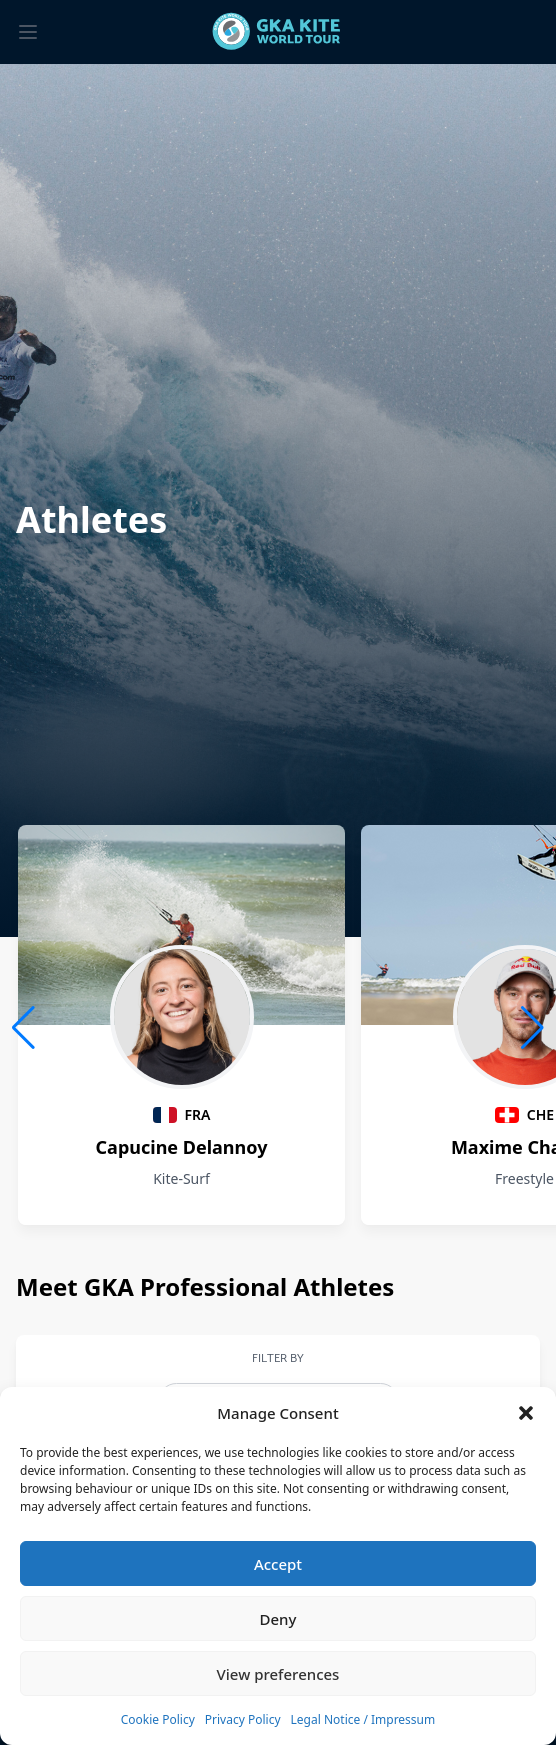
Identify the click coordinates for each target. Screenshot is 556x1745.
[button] (526, 1413)
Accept (278, 1564)
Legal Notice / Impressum (363, 1719)
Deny (278, 1619)
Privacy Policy (243, 1719)
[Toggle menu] (28, 32)
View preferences (278, 1674)
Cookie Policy (158, 1719)
